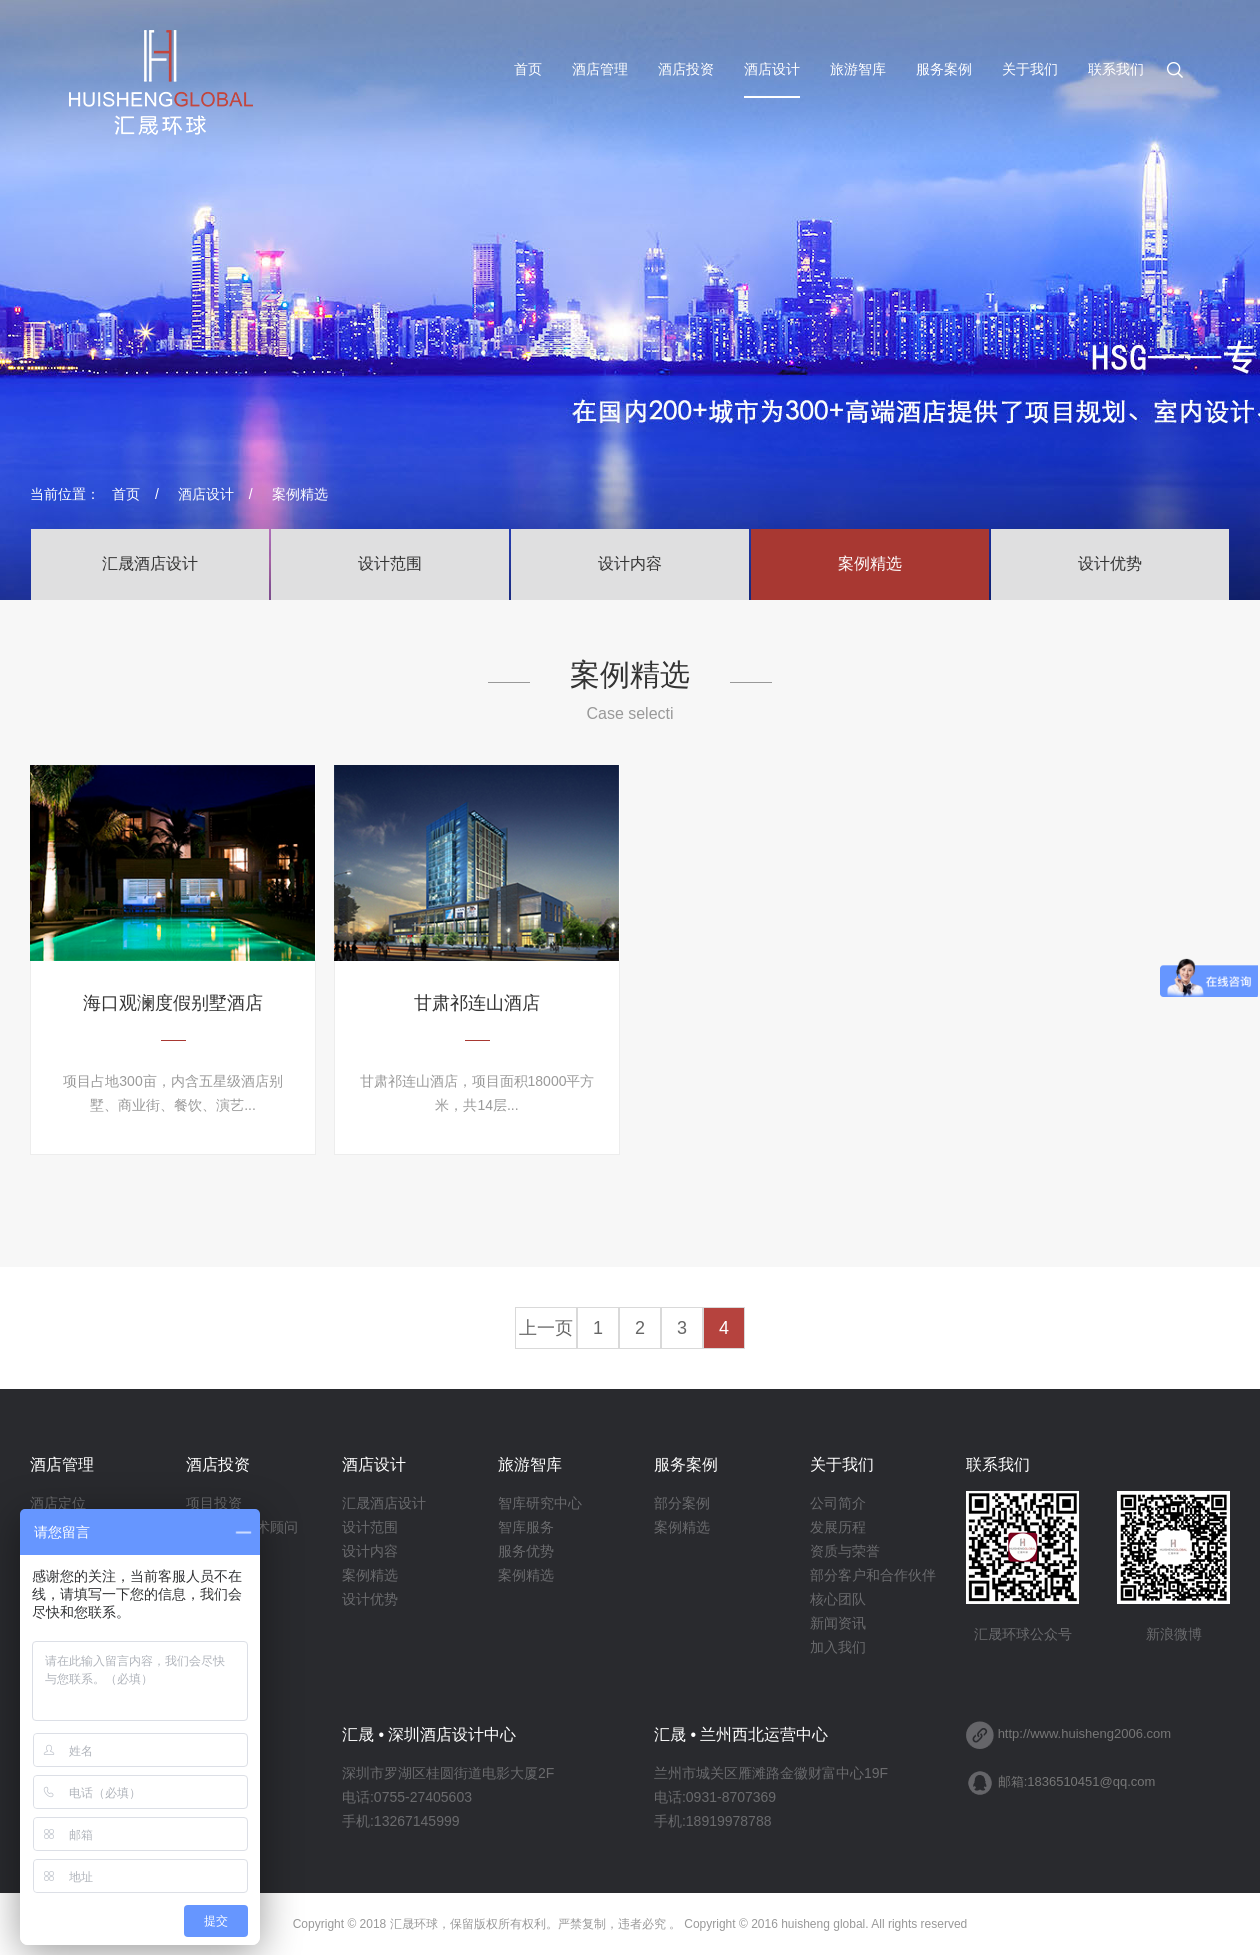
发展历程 (838, 1527)
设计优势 (1110, 563)
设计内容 (630, 563)
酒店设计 (772, 69)
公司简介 (838, 1503)
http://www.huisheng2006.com (1084, 1733)
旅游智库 (858, 69)
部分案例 (682, 1503)
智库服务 (526, 1527)
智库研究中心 (540, 1503)
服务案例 (944, 69)
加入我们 (838, 1647)
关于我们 (1030, 69)
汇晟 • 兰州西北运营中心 (741, 1734)
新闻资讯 (838, 1623)
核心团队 (838, 1599)
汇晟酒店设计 (150, 563)
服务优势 (526, 1551)
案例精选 (300, 494)
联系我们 (1116, 69)
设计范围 (390, 563)
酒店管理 (600, 69)
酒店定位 (58, 1503)
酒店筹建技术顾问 (242, 1527)
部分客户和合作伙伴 (873, 1575)
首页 (528, 69)
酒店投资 (686, 69)
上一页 (546, 1328)
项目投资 (214, 1503)
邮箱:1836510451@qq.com (1077, 1781)
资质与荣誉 (845, 1551)
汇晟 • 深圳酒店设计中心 (429, 1734)
